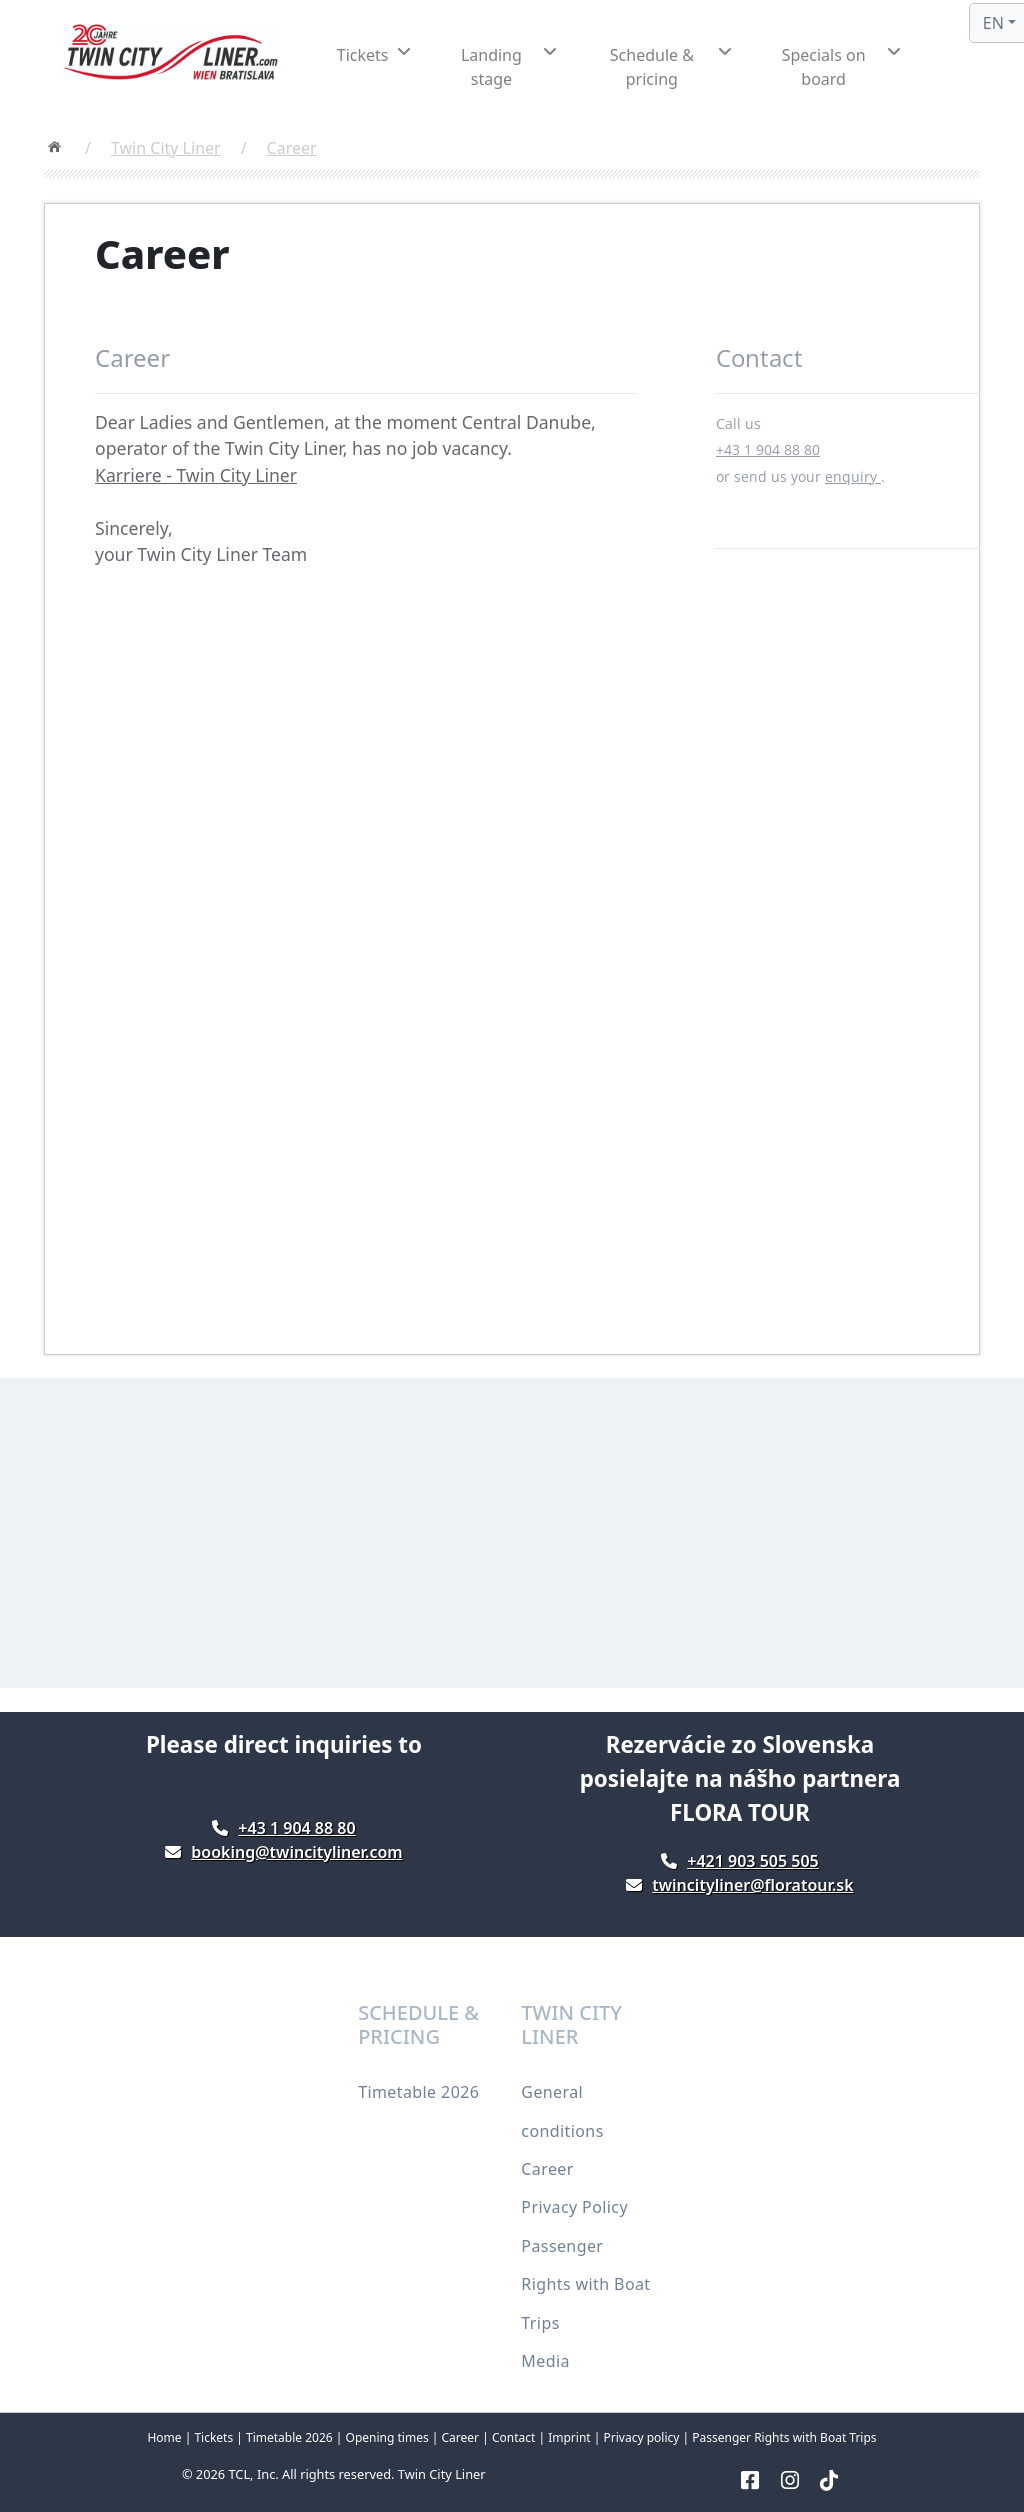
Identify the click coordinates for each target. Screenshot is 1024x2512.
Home (164, 2437)
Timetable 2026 (418, 2092)
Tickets (215, 2437)
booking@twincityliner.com (296, 1852)
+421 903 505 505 (752, 1861)
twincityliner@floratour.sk (752, 1885)
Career (292, 148)
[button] (374, 55)
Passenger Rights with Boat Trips (585, 2284)
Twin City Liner (166, 148)
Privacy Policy (574, 2207)
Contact (513, 2437)
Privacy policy (642, 2437)
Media (545, 2361)
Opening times (387, 2437)
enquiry (853, 476)
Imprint (569, 2437)
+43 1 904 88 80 (768, 449)
